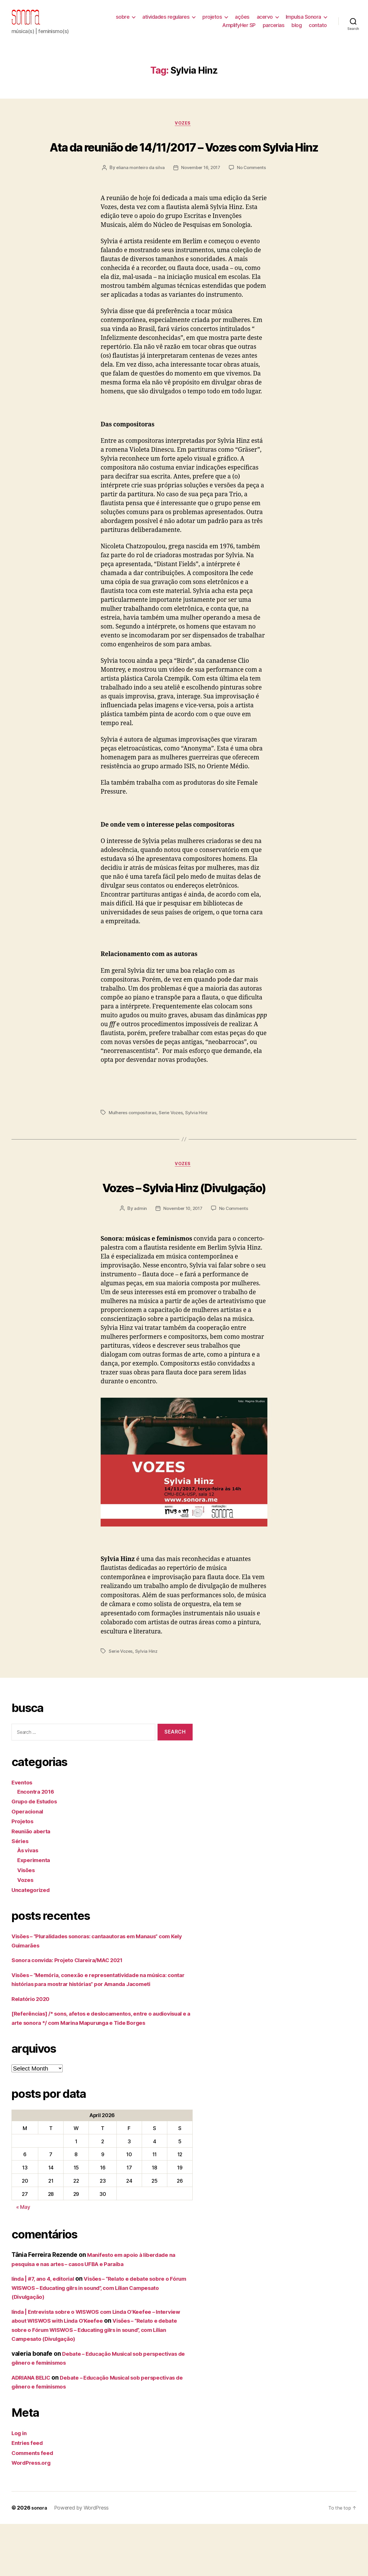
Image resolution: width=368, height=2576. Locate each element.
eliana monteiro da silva (162, 199)
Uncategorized (33, 1932)
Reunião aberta (33, 1874)
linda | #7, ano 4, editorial (47, 2330)
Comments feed (35, 2504)
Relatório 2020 (33, 2041)
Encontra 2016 (38, 1834)
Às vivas (29, 1893)
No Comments (188, 209)
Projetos (24, 1864)
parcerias (274, 29)
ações (242, 21)
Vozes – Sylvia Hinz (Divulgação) (184, 1229)
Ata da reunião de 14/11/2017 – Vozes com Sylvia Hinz (184, 165)
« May (23, 2259)
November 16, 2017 (224, 199)
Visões (27, 1912)
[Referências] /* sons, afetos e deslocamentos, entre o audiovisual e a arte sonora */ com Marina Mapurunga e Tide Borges (98, 2065)
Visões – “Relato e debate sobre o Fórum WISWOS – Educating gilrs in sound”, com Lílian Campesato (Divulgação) (100, 2339)
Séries (21, 1884)
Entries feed (29, 2494)
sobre (123, 21)
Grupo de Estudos (38, 1844)
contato (318, 29)
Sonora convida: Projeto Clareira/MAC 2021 (74, 2003)
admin (138, 1251)
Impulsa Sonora (303, 21)
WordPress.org (33, 2514)
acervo (265, 21)
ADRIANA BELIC (34, 2429)
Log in (20, 2485)
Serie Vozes (173, 1154)
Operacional (29, 1854)
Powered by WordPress (83, 2560)
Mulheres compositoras (133, 1154)
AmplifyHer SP (239, 29)
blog (297, 29)
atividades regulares (165, 21)
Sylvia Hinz (199, 1154)
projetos (212, 21)
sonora (40, 2560)
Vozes (184, 132)
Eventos (23, 1825)
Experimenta (35, 1903)
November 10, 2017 (182, 1251)
